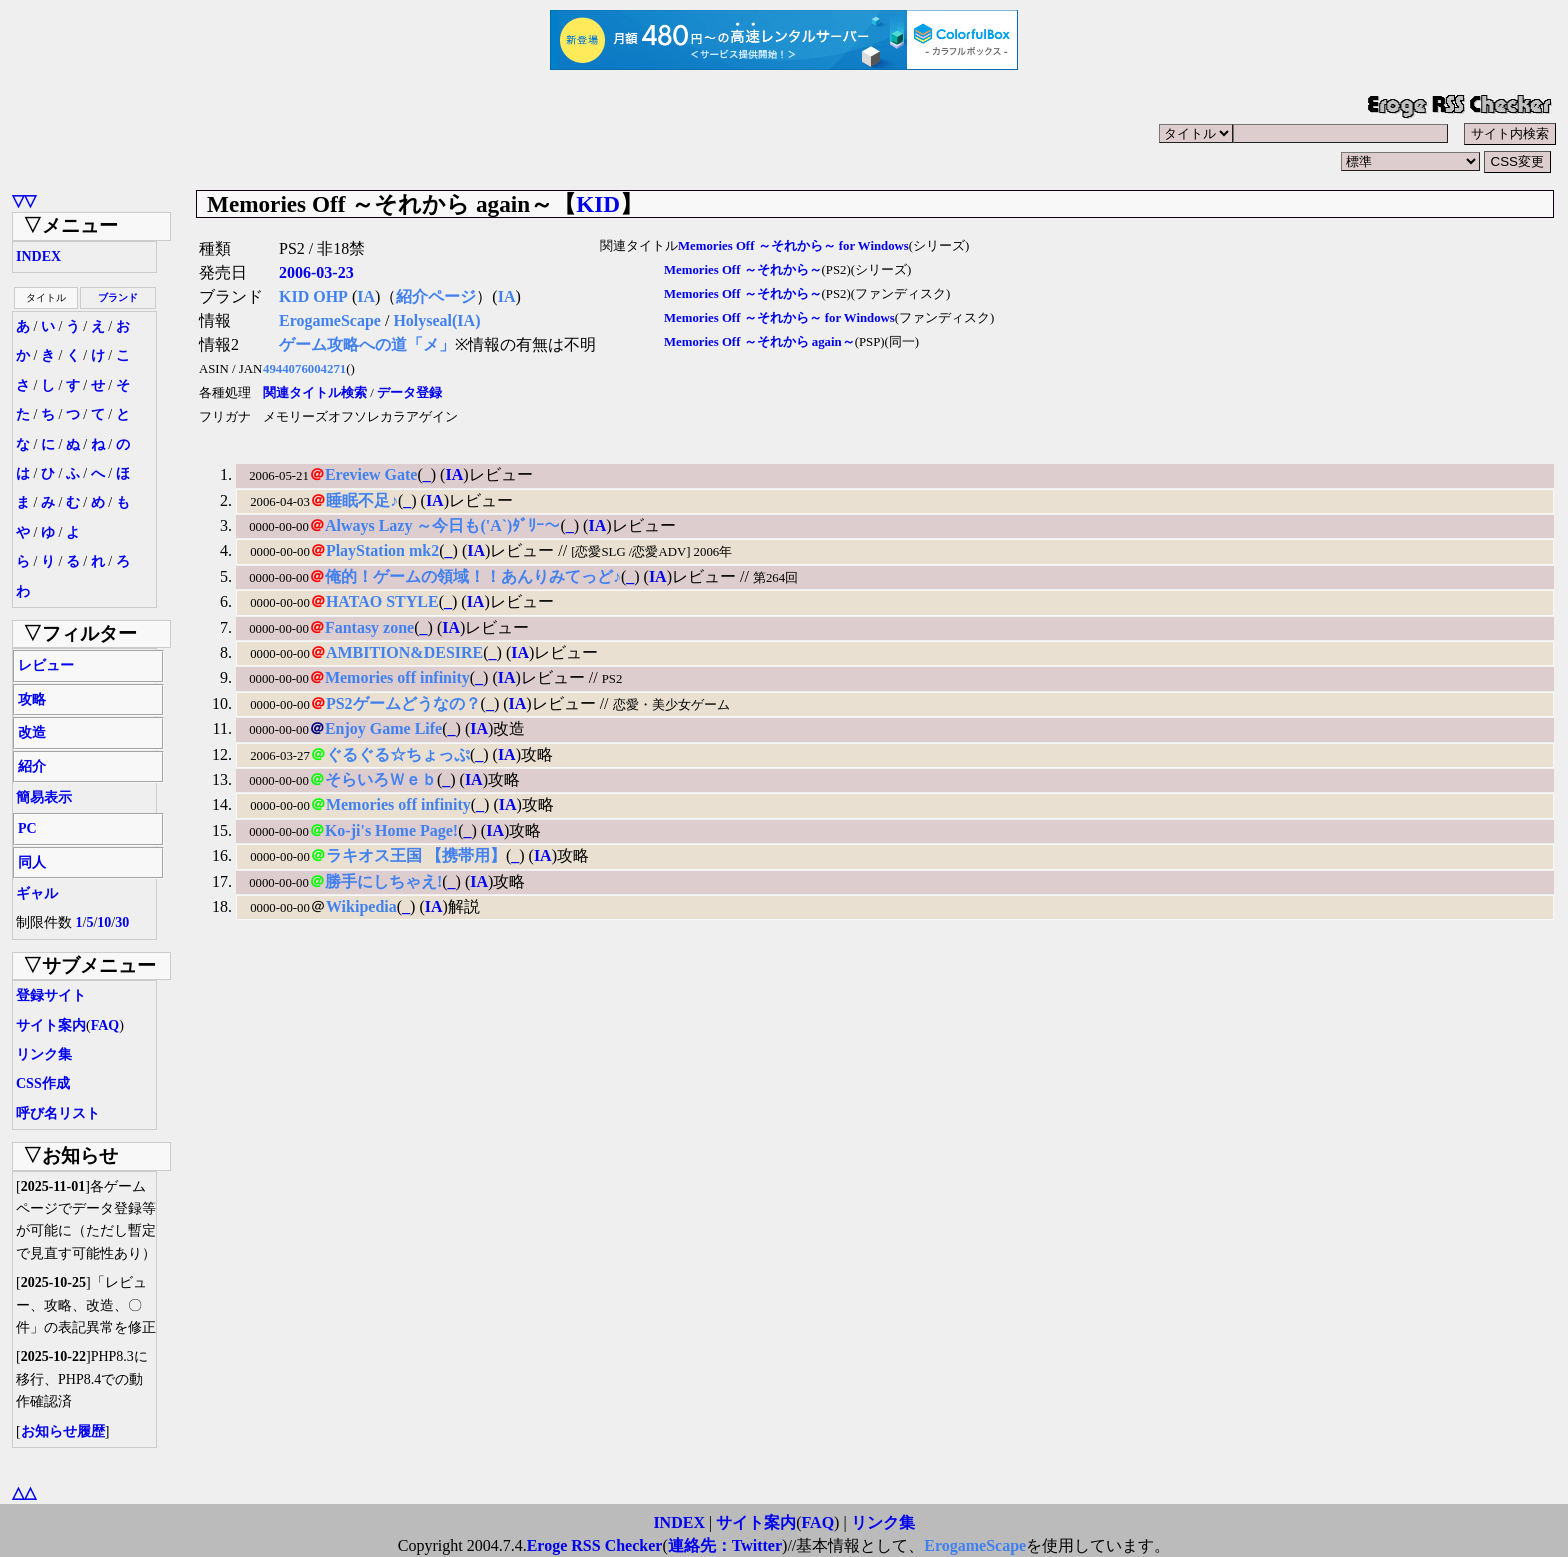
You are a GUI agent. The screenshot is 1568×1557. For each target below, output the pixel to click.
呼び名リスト (58, 1113)
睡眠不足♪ (362, 500)
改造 (32, 732)
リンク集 (44, 1054)
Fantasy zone (369, 627)
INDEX (38, 256)
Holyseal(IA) (436, 320)
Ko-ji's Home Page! (391, 830)
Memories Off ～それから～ (743, 270)
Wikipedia (361, 906)
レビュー (46, 665)
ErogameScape (330, 320)
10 (104, 922)
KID (598, 204)
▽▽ (24, 200)
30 (122, 922)
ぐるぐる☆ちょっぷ (398, 754)
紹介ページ (436, 296)
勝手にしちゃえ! (383, 881)
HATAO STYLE (382, 601)
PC (27, 828)
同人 (32, 862)
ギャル (37, 893)
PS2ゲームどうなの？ (403, 703)
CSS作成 (43, 1083)
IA (366, 296)
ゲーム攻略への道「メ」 (367, 344)
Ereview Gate (371, 474)
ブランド (118, 297)
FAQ (105, 1025)
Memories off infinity (397, 677)
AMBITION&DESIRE (404, 652)
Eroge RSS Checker (595, 1545)
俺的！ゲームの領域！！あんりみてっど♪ (473, 576)
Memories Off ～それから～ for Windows (793, 246)
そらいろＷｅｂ (381, 779)
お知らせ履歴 (63, 1431)
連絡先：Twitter (725, 1545)
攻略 (32, 699)
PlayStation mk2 (382, 550)
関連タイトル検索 (315, 393)
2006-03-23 (316, 272)
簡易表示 (44, 797)
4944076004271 (304, 369)
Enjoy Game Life (383, 728)
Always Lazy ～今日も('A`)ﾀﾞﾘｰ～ (443, 525)
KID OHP (313, 296)
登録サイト (51, 995)
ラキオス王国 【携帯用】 (416, 855)
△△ (24, 1492)
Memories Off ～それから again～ (759, 342)
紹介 (32, 766)
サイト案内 (51, 1025)
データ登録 (409, 393)
